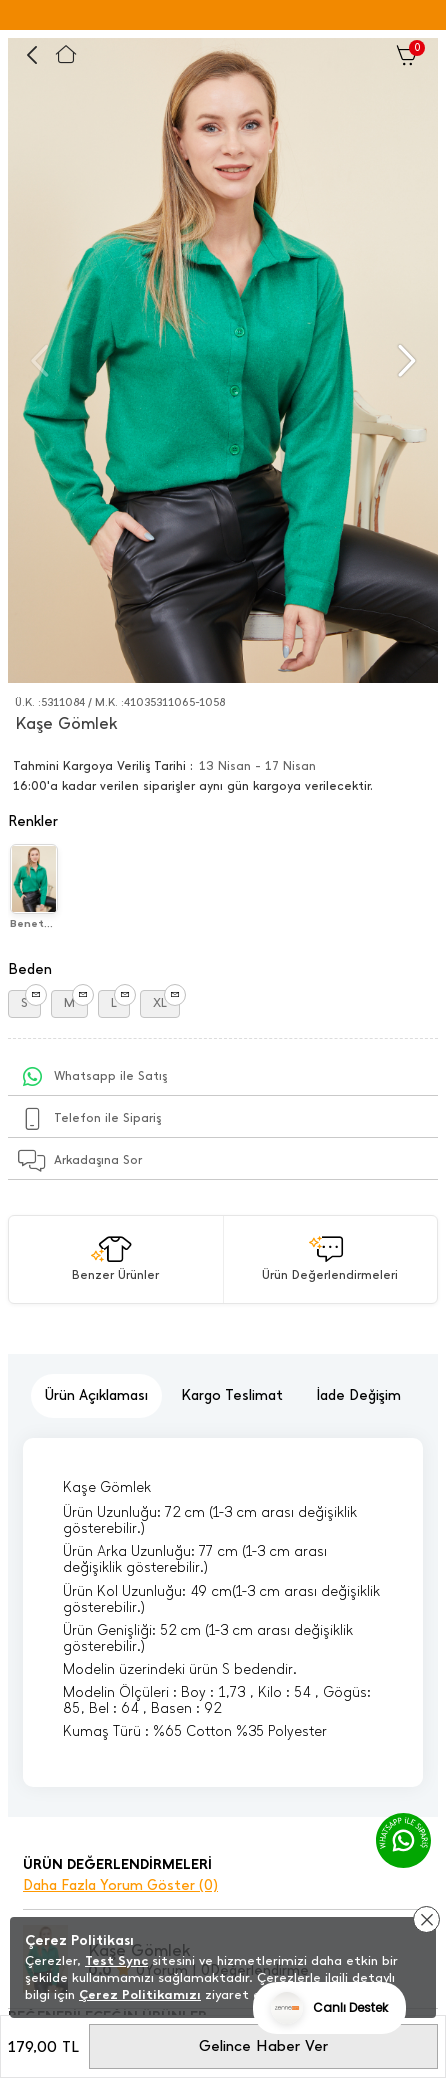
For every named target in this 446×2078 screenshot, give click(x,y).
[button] (404, 361)
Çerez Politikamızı (140, 1994)
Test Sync (116, 1960)
